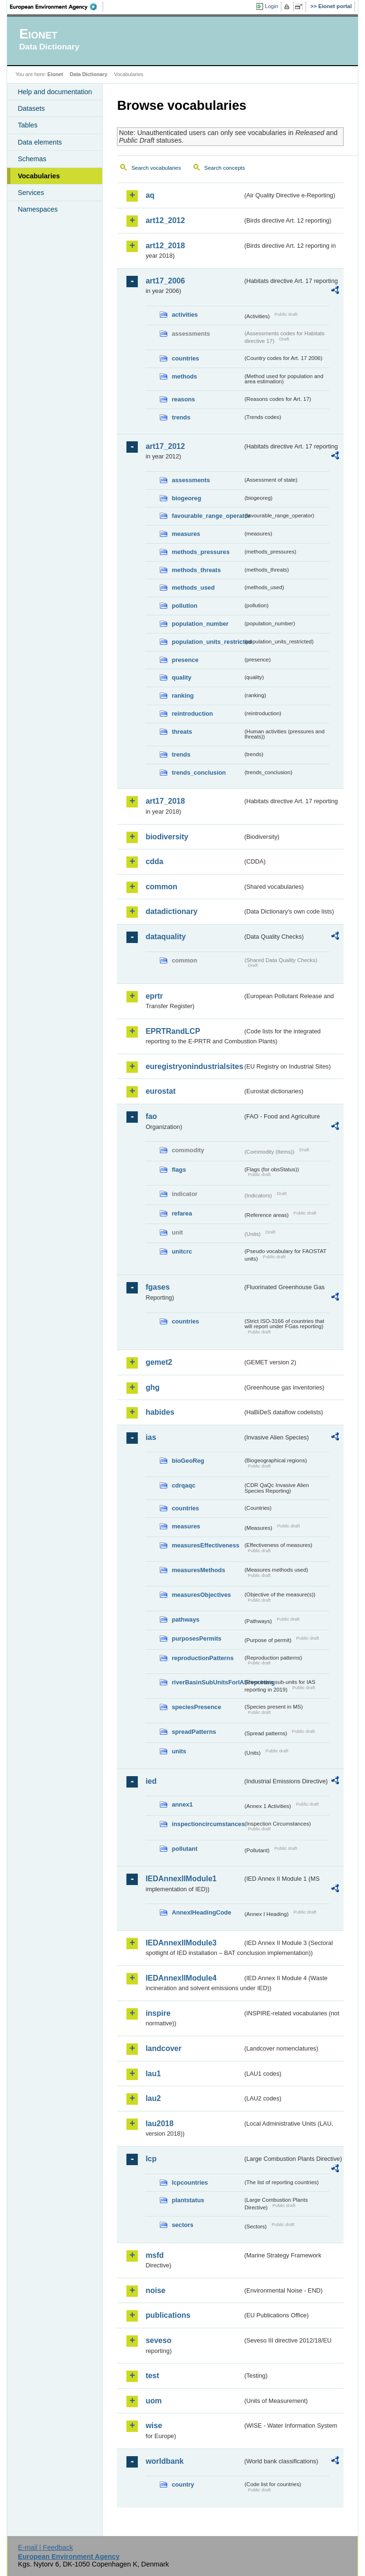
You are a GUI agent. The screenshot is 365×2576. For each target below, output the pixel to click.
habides (159, 1412)
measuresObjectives (201, 1594)
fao (151, 1116)
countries (185, 358)
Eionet (55, 74)
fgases (157, 1287)
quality (181, 677)
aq (149, 195)
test (152, 2376)
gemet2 (158, 1362)
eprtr (154, 996)
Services (31, 192)
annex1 (182, 1804)
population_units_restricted (207, 641)
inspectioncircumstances (207, 1824)
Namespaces (38, 209)
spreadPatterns (194, 1731)
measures (186, 533)
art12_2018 (165, 246)
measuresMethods (198, 1570)
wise (153, 2425)
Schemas (32, 159)
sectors (182, 2224)
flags (179, 1169)
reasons (183, 399)
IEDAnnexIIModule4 (180, 1978)
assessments (191, 480)
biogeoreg (186, 498)
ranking (182, 695)
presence (185, 659)
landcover (163, 2048)
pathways (185, 1619)
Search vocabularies (156, 168)
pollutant (184, 1848)
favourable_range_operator (207, 515)
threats (182, 731)
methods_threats (196, 570)
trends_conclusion (199, 772)
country (183, 2484)
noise (155, 2290)
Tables (28, 125)
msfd (154, 2255)
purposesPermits (196, 1638)
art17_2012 (165, 446)
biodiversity (166, 837)
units (179, 1751)
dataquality (165, 937)
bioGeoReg (188, 1460)
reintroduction (192, 713)
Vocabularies (39, 176)
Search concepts (224, 168)
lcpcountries (190, 2182)
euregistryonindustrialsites (193, 1066)
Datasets (31, 108)
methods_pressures (201, 551)
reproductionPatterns (202, 1658)
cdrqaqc (183, 1485)
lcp (150, 2159)
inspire (157, 2013)
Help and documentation (55, 92)
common (161, 887)
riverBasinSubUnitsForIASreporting (207, 1682)
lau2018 (159, 2123)
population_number (200, 623)
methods (184, 376)
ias (150, 1437)
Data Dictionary (88, 74)
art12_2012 (165, 220)
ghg (152, 1387)
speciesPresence (196, 1707)
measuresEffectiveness (205, 1545)
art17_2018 (165, 801)
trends (181, 417)
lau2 (153, 2098)
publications (167, 2315)
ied (150, 1781)
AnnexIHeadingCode (201, 1912)
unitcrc (182, 1251)
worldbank (164, 2461)
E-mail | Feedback (45, 2547)
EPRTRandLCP (172, 1031)
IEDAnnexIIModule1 (180, 1879)
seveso (158, 2340)
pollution (184, 605)
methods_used (193, 587)
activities (185, 314)
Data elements (40, 142)
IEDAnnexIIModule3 (180, 1943)
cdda (154, 861)
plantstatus (188, 2200)
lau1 (153, 2074)
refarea (182, 1213)
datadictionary (171, 911)
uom (153, 2401)
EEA (56, 6)
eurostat (160, 1091)
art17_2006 (165, 281)
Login (271, 6)
